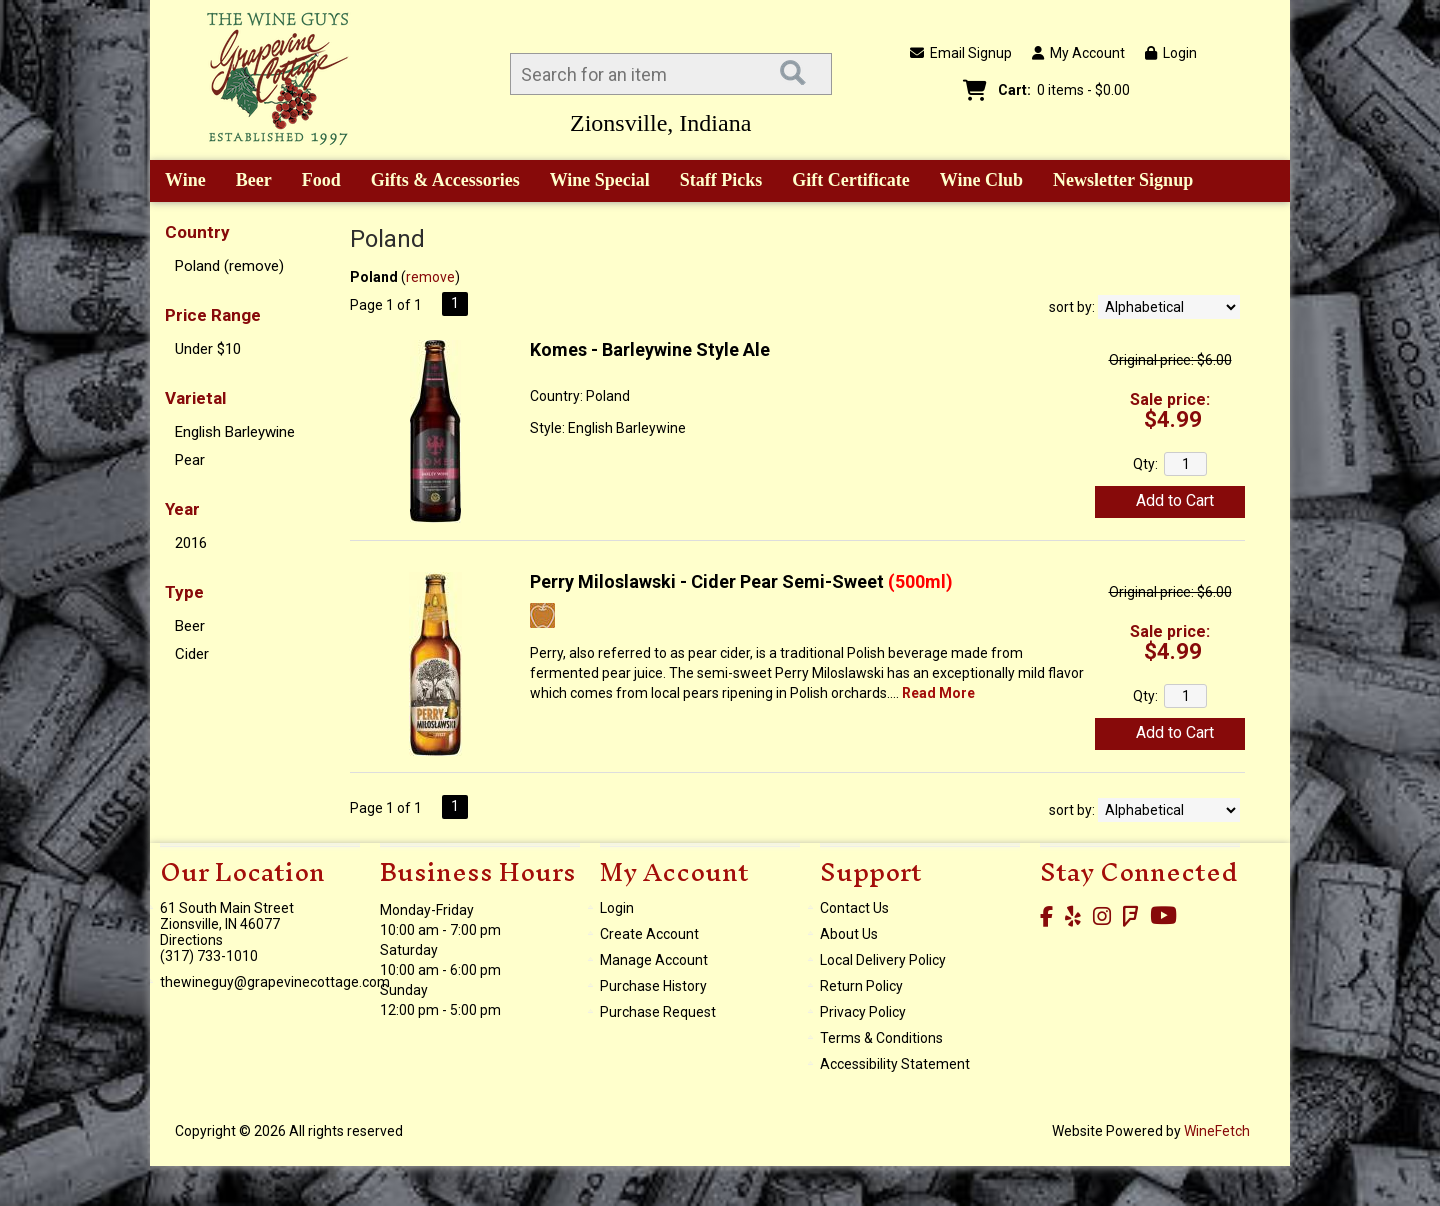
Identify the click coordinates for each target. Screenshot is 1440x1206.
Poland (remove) (229, 266)
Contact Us (854, 908)
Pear (190, 460)
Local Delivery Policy (883, 960)
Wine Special (600, 180)
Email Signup (961, 53)
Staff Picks (721, 180)
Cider (192, 654)
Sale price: (1170, 399)
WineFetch (1217, 1131)
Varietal (195, 398)
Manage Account (654, 960)
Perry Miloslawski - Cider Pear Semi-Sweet (741, 581)
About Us (849, 934)
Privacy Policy (863, 1012)
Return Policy (861, 986)
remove (430, 277)
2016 (191, 543)
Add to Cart (1175, 500)
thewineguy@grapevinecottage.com (275, 982)
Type (184, 592)
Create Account (649, 934)
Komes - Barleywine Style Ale (650, 349)
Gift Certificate (850, 180)
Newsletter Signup (1123, 180)
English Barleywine (235, 432)
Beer (247, 182)
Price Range (213, 315)
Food (315, 182)
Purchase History (653, 986)
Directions (191, 940)
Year (182, 509)
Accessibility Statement (895, 1064)
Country (197, 232)
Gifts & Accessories (438, 182)
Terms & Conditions (881, 1038)
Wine (178, 182)
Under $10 (208, 349)
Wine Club (975, 182)
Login (1171, 53)
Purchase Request (658, 1012)
